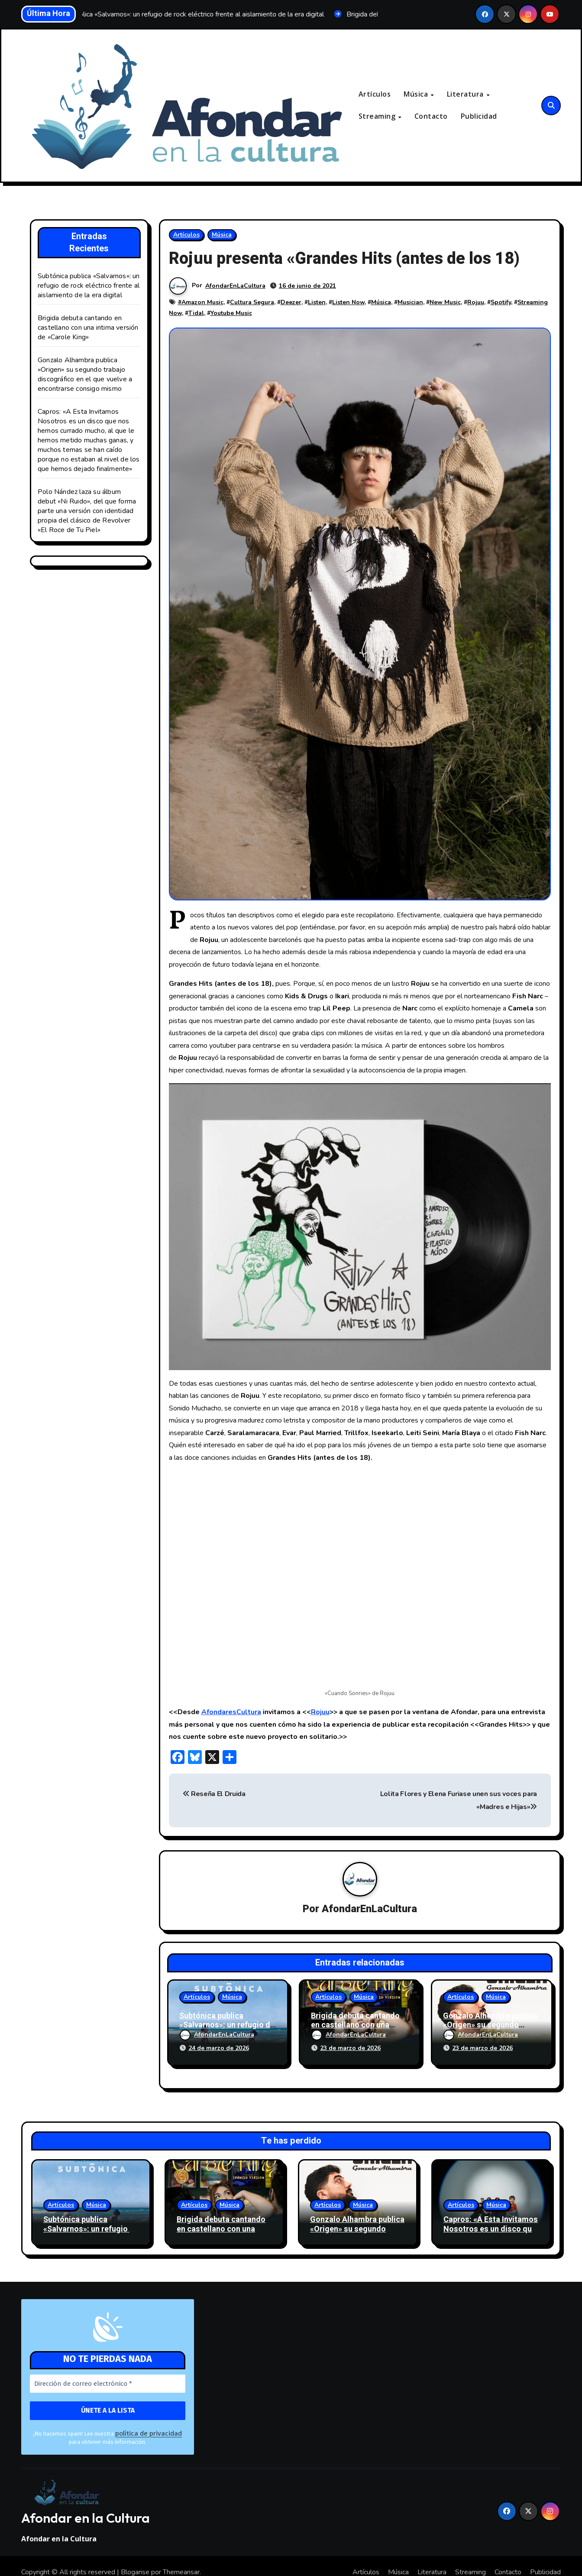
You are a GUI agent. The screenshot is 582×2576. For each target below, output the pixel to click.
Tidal (196, 313)
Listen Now (348, 303)
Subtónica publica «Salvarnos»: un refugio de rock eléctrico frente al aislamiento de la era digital (89, 286)
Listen (317, 303)
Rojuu (475, 303)
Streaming (378, 116)
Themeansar (181, 2560)
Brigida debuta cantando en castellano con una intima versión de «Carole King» (88, 328)
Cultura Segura (252, 303)
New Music (445, 303)
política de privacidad (142, 2422)
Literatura (466, 94)
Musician (410, 303)
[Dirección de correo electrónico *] (107, 2373)
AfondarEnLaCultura (236, 286)
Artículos (375, 94)
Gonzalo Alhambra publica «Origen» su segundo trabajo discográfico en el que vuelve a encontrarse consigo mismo (85, 375)
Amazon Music (202, 303)
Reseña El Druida (214, 1794)
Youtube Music (231, 313)
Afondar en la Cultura (85, 2506)
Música (417, 94)
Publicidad (479, 116)
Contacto (431, 116)
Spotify (501, 303)
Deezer (291, 303)
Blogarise (135, 2560)
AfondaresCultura (231, 1712)
